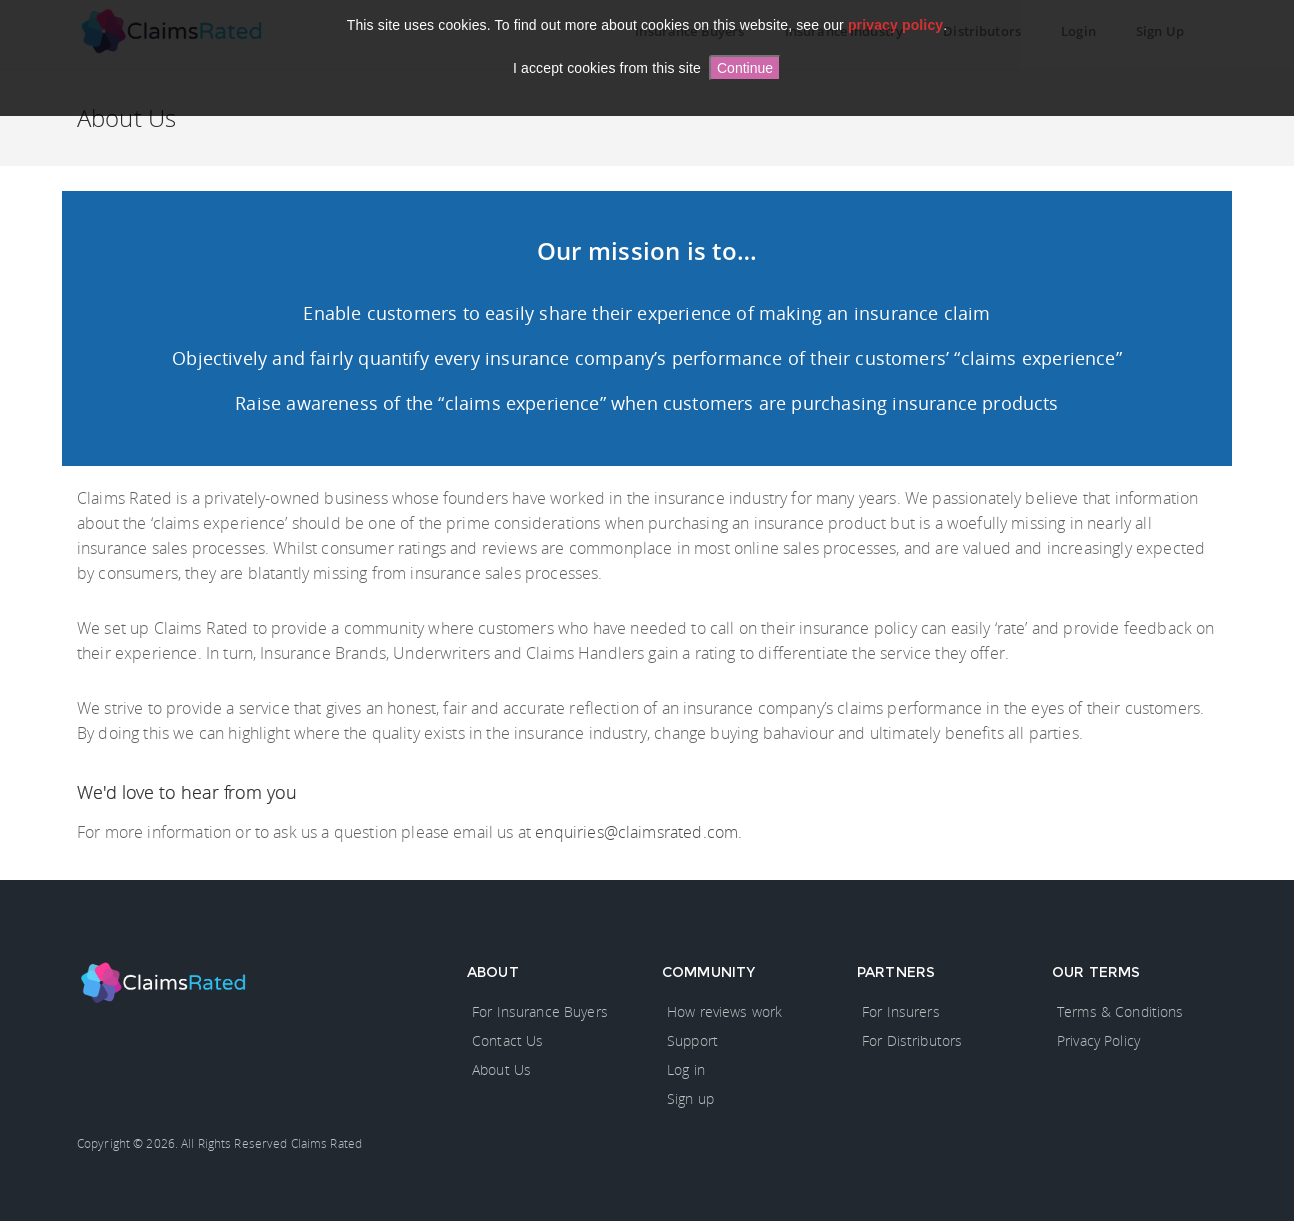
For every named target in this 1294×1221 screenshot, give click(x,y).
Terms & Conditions (1120, 1011)
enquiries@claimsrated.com (636, 832)
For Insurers (901, 1011)
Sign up (690, 1098)
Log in (686, 1069)
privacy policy (895, 25)
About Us (501, 1069)
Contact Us (507, 1040)
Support (692, 1040)
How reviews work (724, 1011)
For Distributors (912, 1040)
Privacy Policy (1098, 1040)
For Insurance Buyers (540, 1011)
